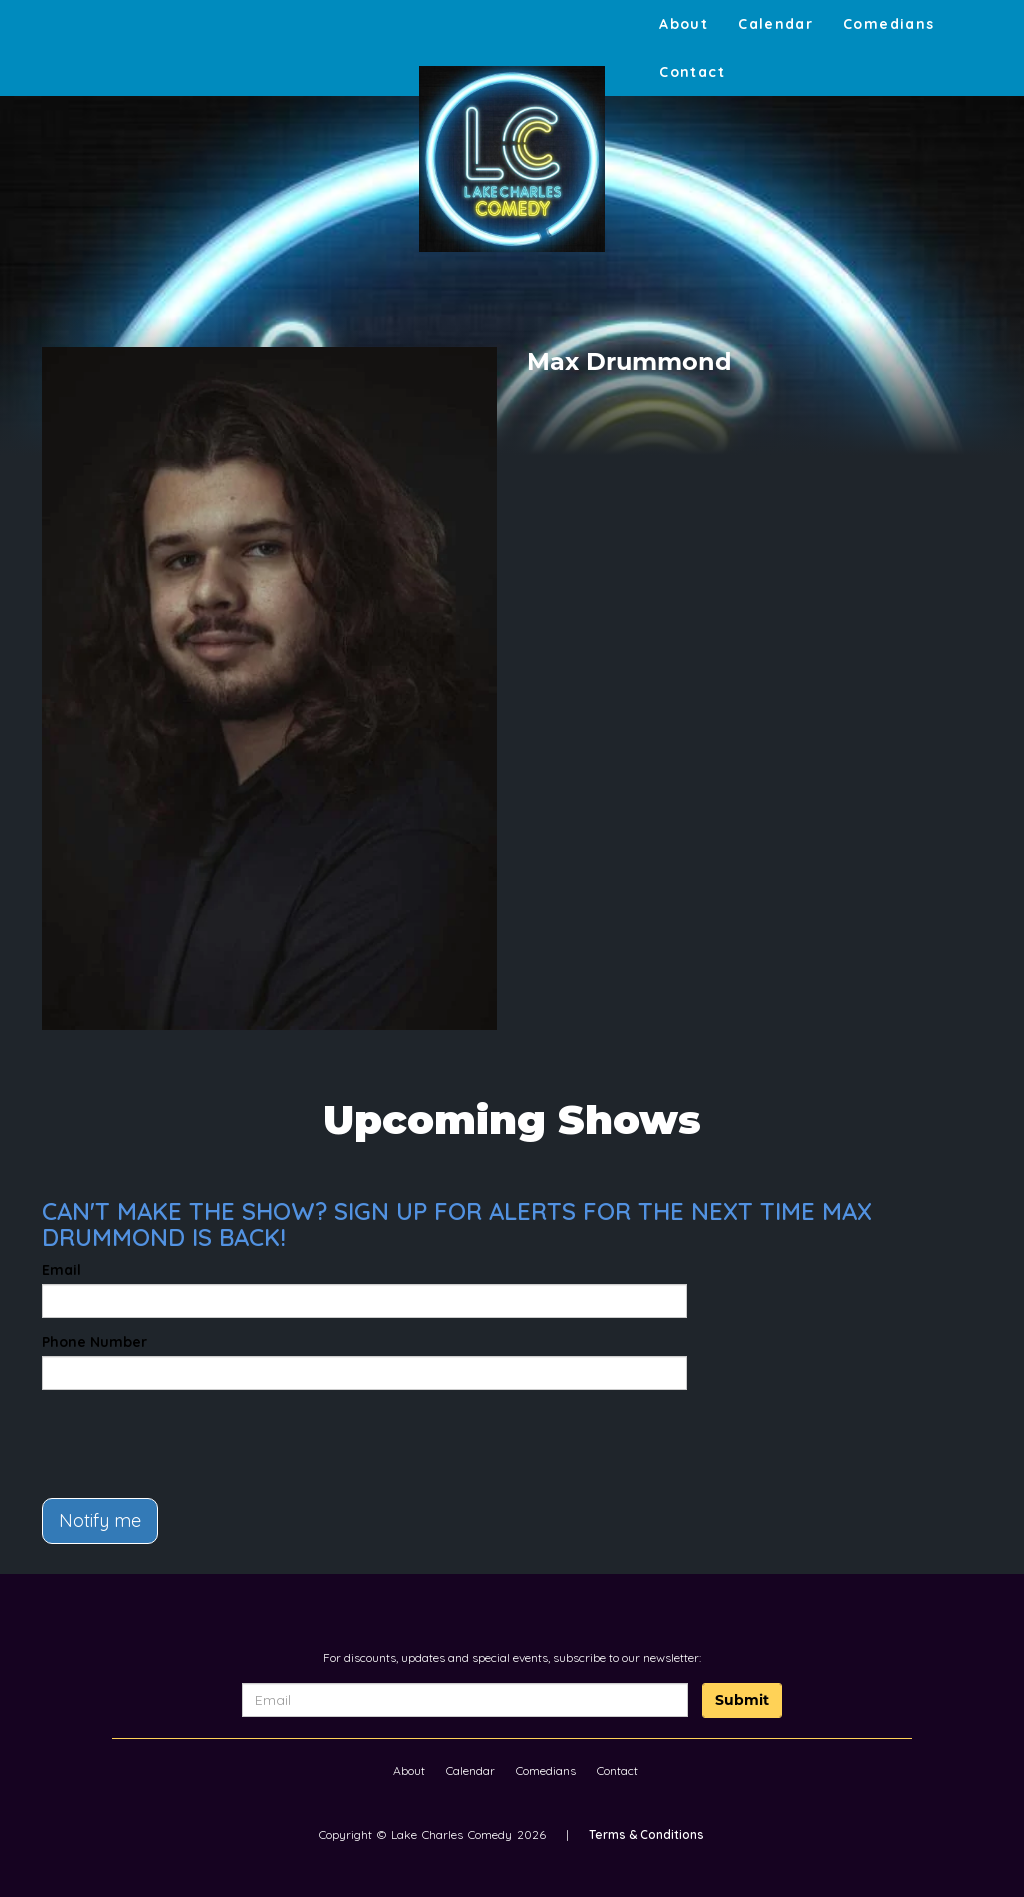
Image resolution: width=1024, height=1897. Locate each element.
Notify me (100, 1520)
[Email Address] (465, 1700)
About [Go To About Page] (683, 24)
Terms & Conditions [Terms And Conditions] (646, 1834)
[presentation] (159, 1435)
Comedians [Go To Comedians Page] (888, 24)
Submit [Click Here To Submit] (742, 1700)
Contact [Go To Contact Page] (692, 72)
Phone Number (94, 1342)
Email (61, 1270)
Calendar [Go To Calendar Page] (775, 24)
